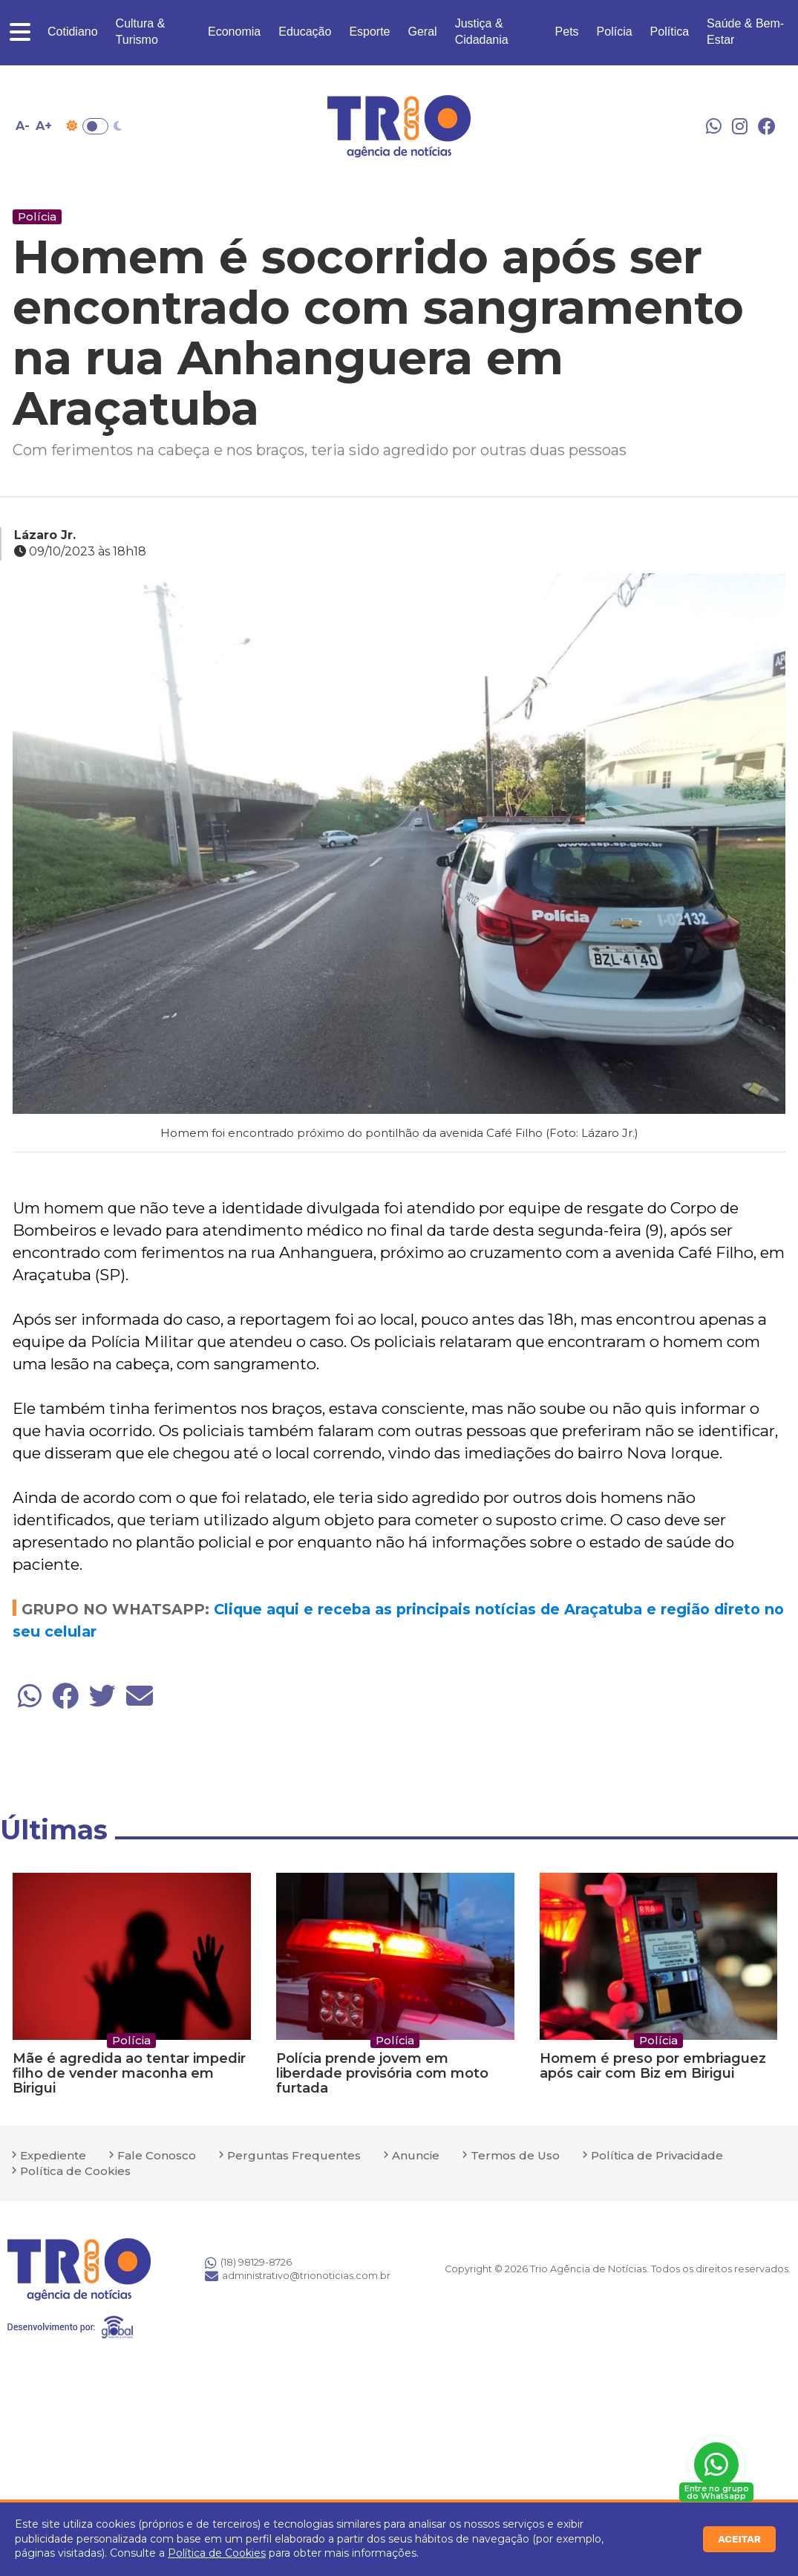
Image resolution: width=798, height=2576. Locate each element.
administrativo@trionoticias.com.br (297, 2276)
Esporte (369, 31)
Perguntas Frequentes (294, 2155)
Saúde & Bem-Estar (745, 31)
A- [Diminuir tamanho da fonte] (23, 126)
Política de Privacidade (657, 2155)
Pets (567, 31)
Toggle (95, 126)
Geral (422, 31)
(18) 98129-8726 (248, 2262)
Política (669, 31)
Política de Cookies (217, 2553)
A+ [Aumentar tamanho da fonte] (44, 126)
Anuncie (415, 2155)
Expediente (53, 2155)
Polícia (614, 31)
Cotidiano (73, 31)
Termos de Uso (515, 2155)
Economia (234, 31)
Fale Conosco (156, 2155)
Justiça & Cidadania (481, 31)
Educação (304, 31)
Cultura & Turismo (141, 31)
